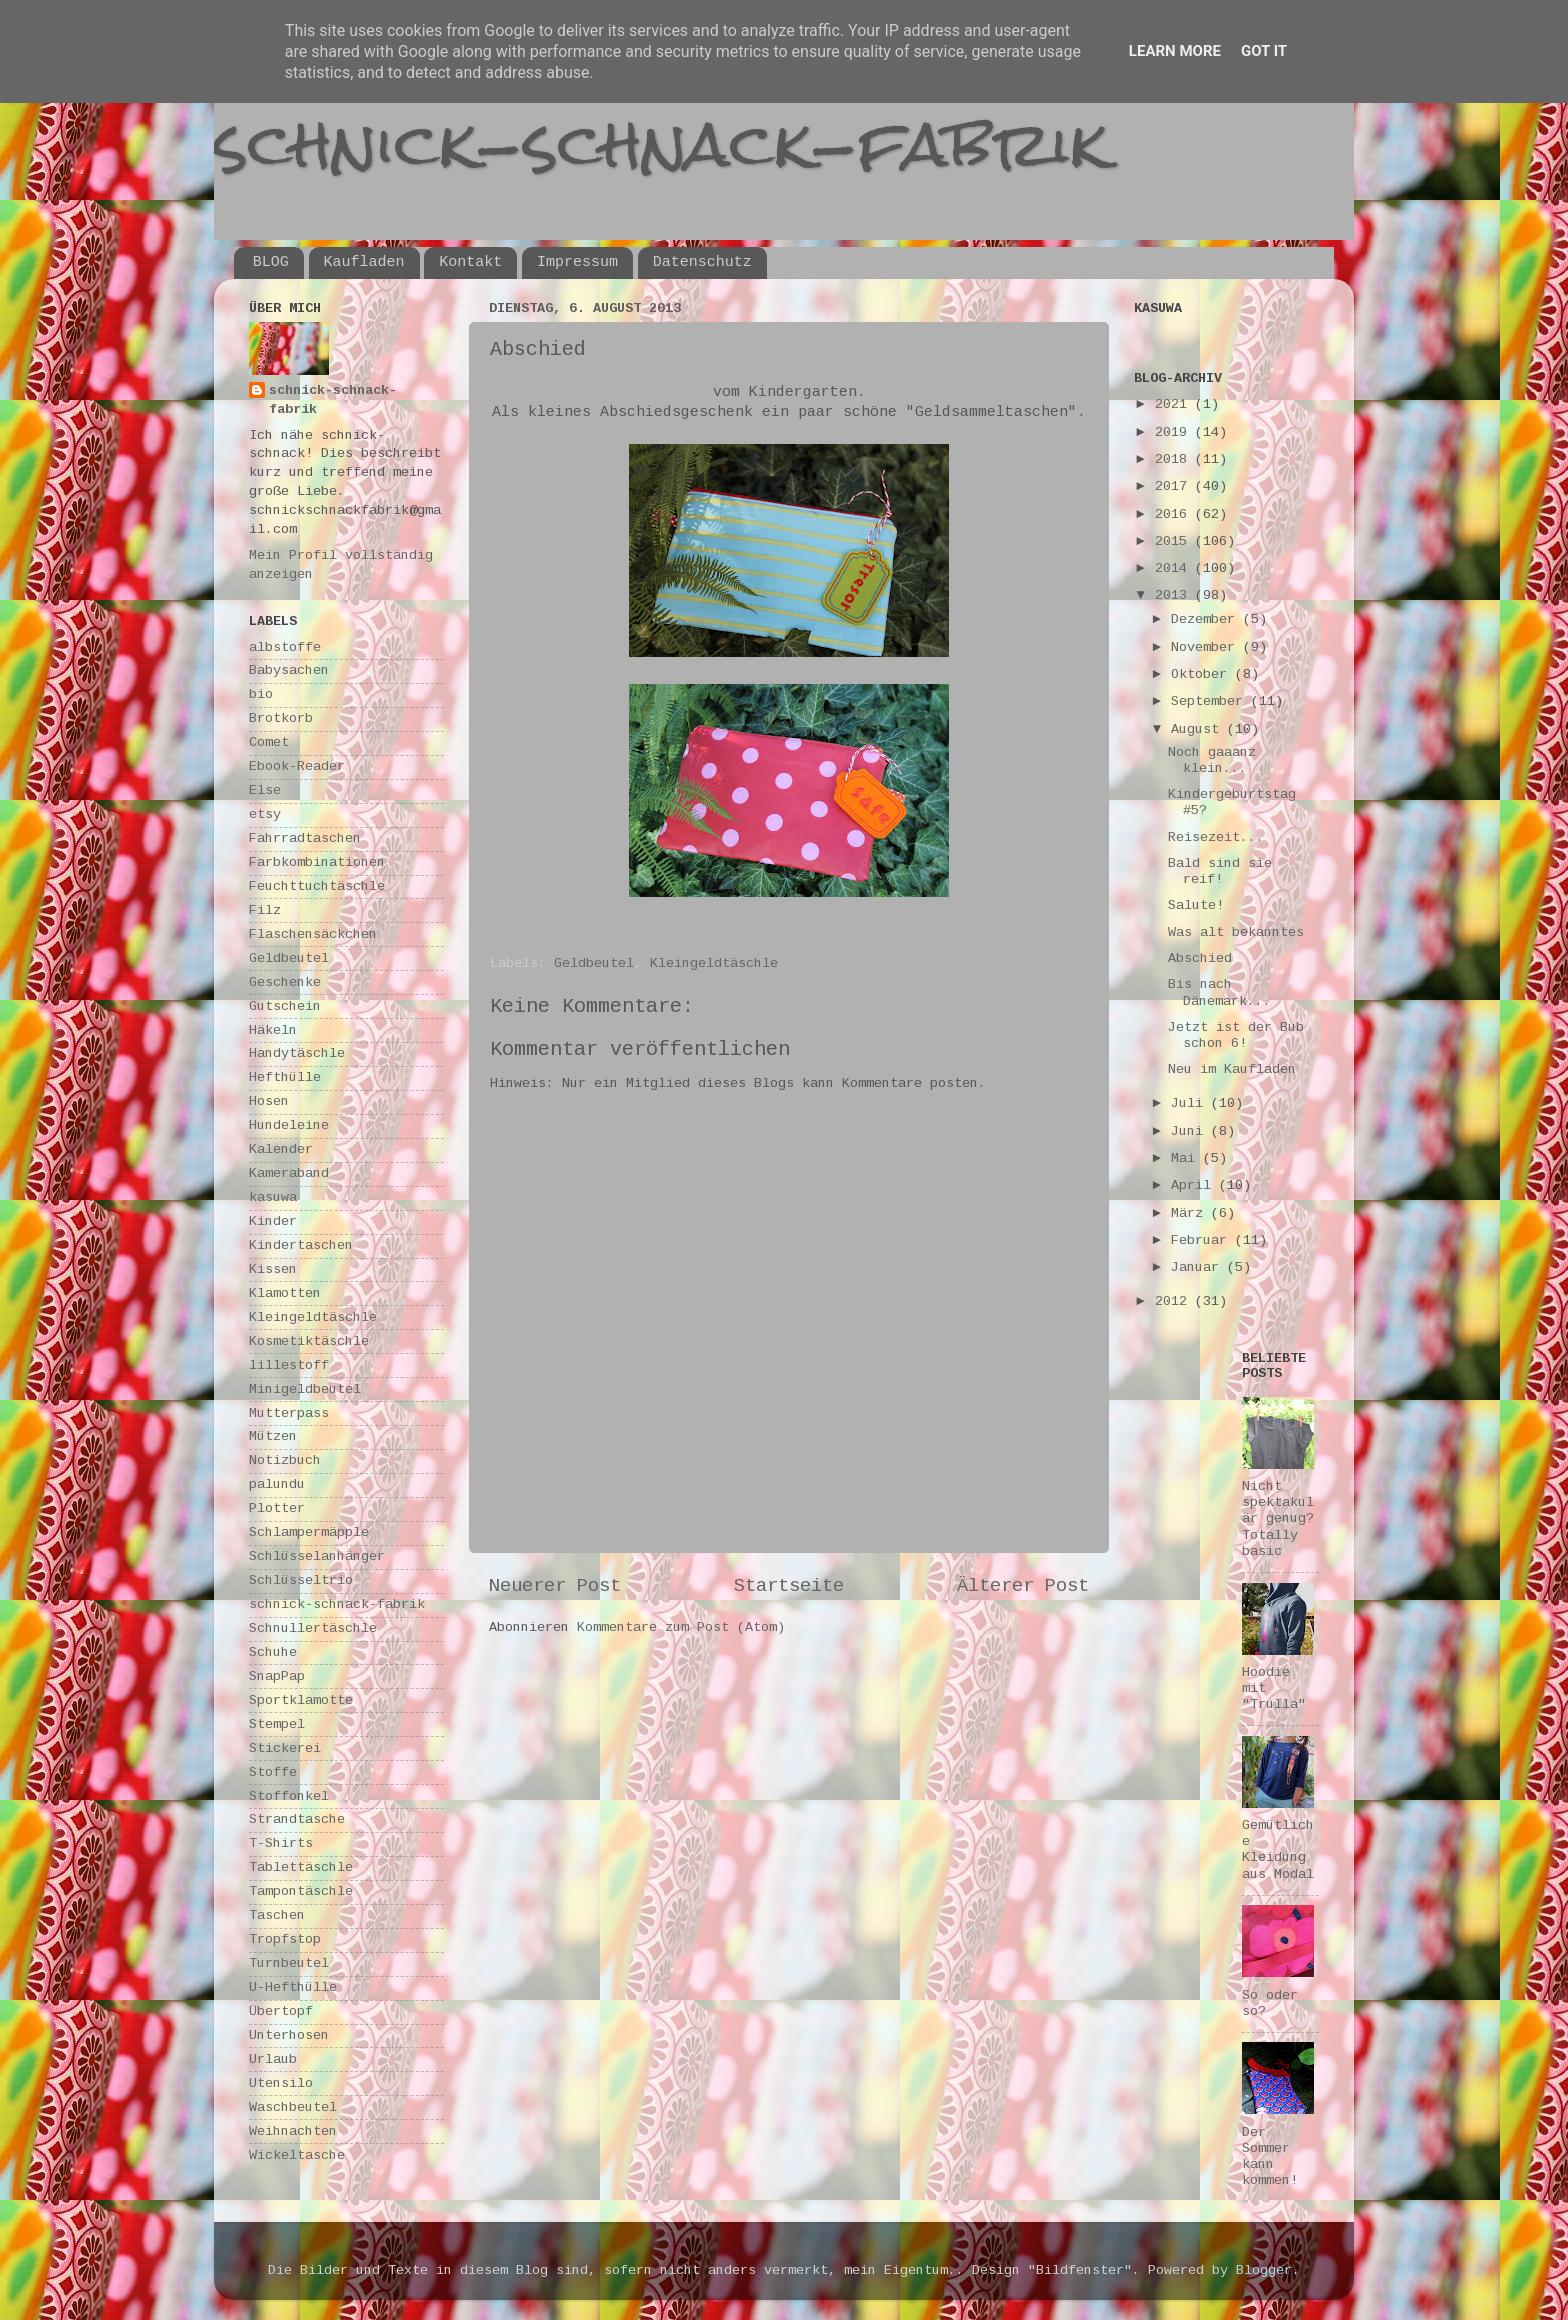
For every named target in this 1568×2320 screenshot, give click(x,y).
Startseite (789, 1586)
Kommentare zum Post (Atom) (681, 1627)
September (1211, 701)
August (1199, 729)
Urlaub (273, 2059)
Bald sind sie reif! (1220, 871)
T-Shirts (281, 1843)
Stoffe (273, 1772)
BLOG (271, 262)
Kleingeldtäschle (714, 963)
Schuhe (273, 1652)
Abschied (1200, 958)
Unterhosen (289, 2035)
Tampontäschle (301, 1891)
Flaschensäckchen (313, 934)
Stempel (277, 1724)
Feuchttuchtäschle (317, 886)
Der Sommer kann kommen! (1270, 2157)
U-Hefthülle (293, 1987)
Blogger (1264, 2270)
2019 (1175, 432)
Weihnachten (293, 2131)
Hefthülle (285, 1077)
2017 (1175, 486)
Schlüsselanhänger (317, 1556)
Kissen (273, 1269)
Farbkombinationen (317, 862)
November (1207, 647)
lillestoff (289, 1365)
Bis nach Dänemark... (1219, 992)
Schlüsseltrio (301, 1580)
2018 (1175, 459)
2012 (1175, 1301)
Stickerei (285, 1748)
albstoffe (285, 647)
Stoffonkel (289, 1796)
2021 (1175, 404)
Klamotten (285, 1293)
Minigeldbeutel (305, 1389)
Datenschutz (702, 262)
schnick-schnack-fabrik (661, 143)
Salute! (1196, 905)
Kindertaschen (301, 1245)
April (1195, 1185)
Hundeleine (289, 1125)
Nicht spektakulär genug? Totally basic (1278, 1519)
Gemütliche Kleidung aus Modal (1278, 1850)
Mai (1187, 1158)
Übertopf (281, 2011)
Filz (265, 910)
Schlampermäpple (309, 1532)
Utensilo (281, 2083)
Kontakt (470, 262)
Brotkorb (281, 718)
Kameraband (289, 1173)
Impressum (577, 262)
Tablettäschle (301, 1867)
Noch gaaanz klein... (1212, 760)
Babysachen (289, 670)
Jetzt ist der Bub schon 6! (1236, 1035)
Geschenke (285, 982)
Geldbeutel (594, 963)
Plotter (277, 1508)
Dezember (1207, 619)
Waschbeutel (293, 2107)
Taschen (277, 1915)
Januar (1199, 1267)
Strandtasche (297, 1819)
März (1191, 1213)
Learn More (1175, 51)
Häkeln (273, 1030)
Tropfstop (285, 1939)
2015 (1175, 541)
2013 (1175, 595)
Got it (1264, 51)
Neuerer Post (555, 1586)
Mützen (273, 1436)
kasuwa (273, 1197)
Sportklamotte (301, 1700)
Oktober (1203, 674)
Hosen (269, 1101)
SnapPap (277, 1676)
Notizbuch (285, 1460)
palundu (277, 1484)
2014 (1175, 568)
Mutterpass (289, 1413)
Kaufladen (364, 262)
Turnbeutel (289, 1963)
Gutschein (285, 1006)
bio (261, 694)
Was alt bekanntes (1236, 932)
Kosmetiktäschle (309, 1341)
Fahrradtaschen (305, 838)
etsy (265, 814)
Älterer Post (1023, 1586)
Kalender (281, 1149)
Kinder (273, 1221)
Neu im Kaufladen (1232, 1069)
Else (265, 790)
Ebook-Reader (297, 766)
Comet (269, 742)
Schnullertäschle (313, 1628)
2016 (1175, 514)
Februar (1203, 1240)
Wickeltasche (297, 2155)
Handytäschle (297, 1053)
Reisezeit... (1216, 837)
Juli (1191, 1103)
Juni (1191, 1131)
